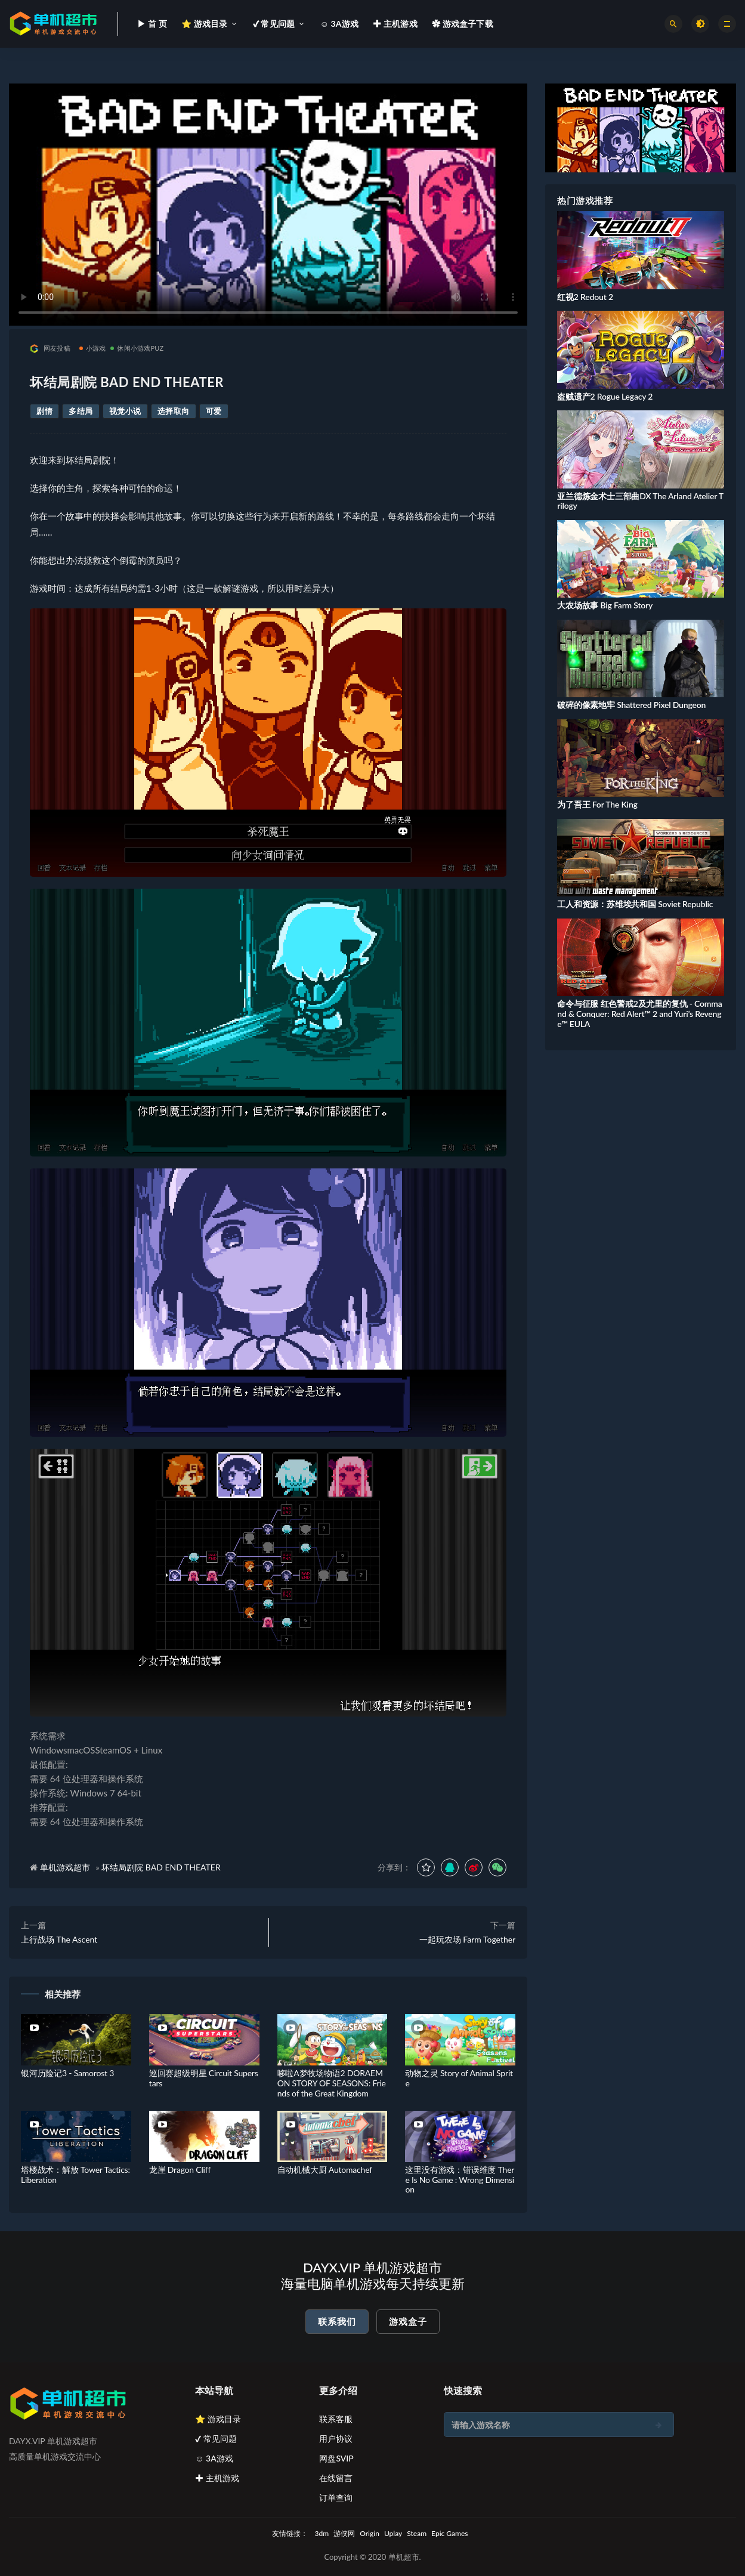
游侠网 (344, 2533)
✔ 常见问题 (216, 2438)
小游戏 (92, 348)
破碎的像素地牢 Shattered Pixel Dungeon (631, 705)
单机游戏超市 (65, 1867)
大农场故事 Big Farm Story (605, 605)
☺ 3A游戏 (214, 2458)
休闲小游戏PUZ (136, 348)
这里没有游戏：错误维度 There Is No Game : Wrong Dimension (459, 2179)
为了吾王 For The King (597, 804)
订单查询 (336, 2497)
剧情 (44, 411)
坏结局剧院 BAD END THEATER (160, 1867)
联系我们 (337, 2321)
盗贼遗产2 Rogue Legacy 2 (605, 396)
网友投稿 (50, 348)
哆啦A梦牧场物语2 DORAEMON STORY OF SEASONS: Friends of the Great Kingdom (331, 2083)
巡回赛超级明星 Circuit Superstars (203, 2078)
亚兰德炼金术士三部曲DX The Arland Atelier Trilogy (640, 501)
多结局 (81, 411)
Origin (369, 2533)
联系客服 (336, 2419)
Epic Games (449, 2533)
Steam (416, 2533)
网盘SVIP (336, 2458)
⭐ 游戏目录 (218, 2419)
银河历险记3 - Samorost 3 (67, 2073)
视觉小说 (125, 411)
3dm (322, 2533)
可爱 (214, 411)
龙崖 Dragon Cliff (180, 2169)
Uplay (393, 2533)
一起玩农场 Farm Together (467, 1939)
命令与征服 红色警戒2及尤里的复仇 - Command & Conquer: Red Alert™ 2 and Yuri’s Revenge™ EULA (639, 1013)
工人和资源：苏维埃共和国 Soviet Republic (635, 904)
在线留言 (336, 2478)
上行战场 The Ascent (59, 1939)
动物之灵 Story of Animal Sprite (458, 2078)
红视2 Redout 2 (585, 297)
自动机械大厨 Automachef (324, 2169)
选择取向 (173, 411)
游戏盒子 (408, 2321)
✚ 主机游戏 (217, 2478)
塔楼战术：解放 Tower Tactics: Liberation (75, 2174)
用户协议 (336, 2438)
